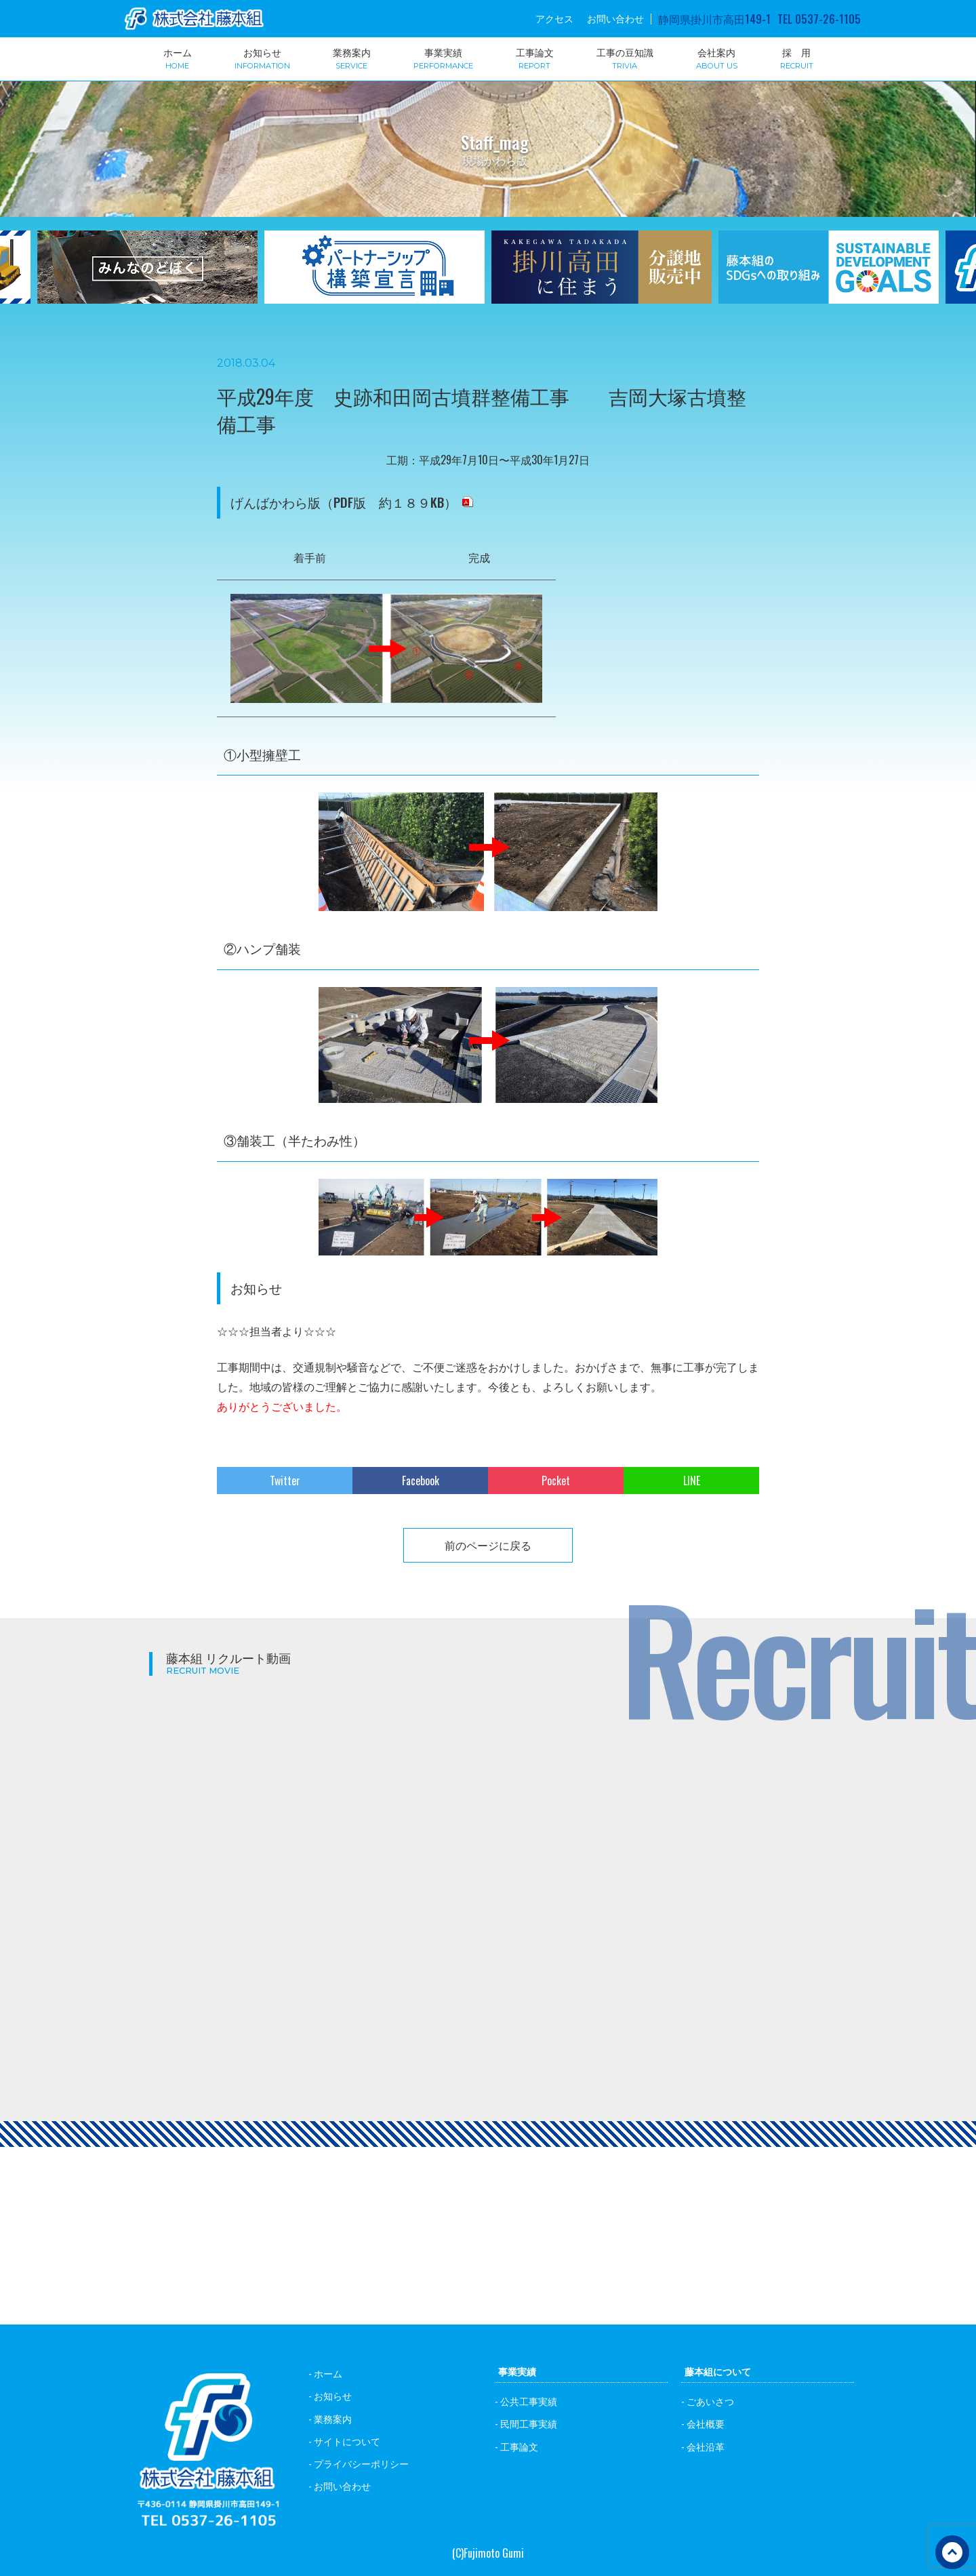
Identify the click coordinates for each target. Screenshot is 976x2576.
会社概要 (706, 2423)
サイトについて (347, 2441)
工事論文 (535, 58)
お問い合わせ (615, 18)
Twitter (285, 1480)
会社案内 (716, 58)
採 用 (796, 58)
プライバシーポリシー (361, 2463)
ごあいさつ (710, 2401)
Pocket (556, 1480)
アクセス (554, 18)
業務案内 (352, 58)
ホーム (177, 58)
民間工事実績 (528, 2423)
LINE (691, 1480)
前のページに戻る (488, 1545)
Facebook (420, 1480)
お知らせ (262, 58)
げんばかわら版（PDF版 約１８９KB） (343, 502)
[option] (374, 275)
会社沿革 (706, 2446)
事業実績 (443, 58)
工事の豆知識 (624, 58)
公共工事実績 (528, 2401)
